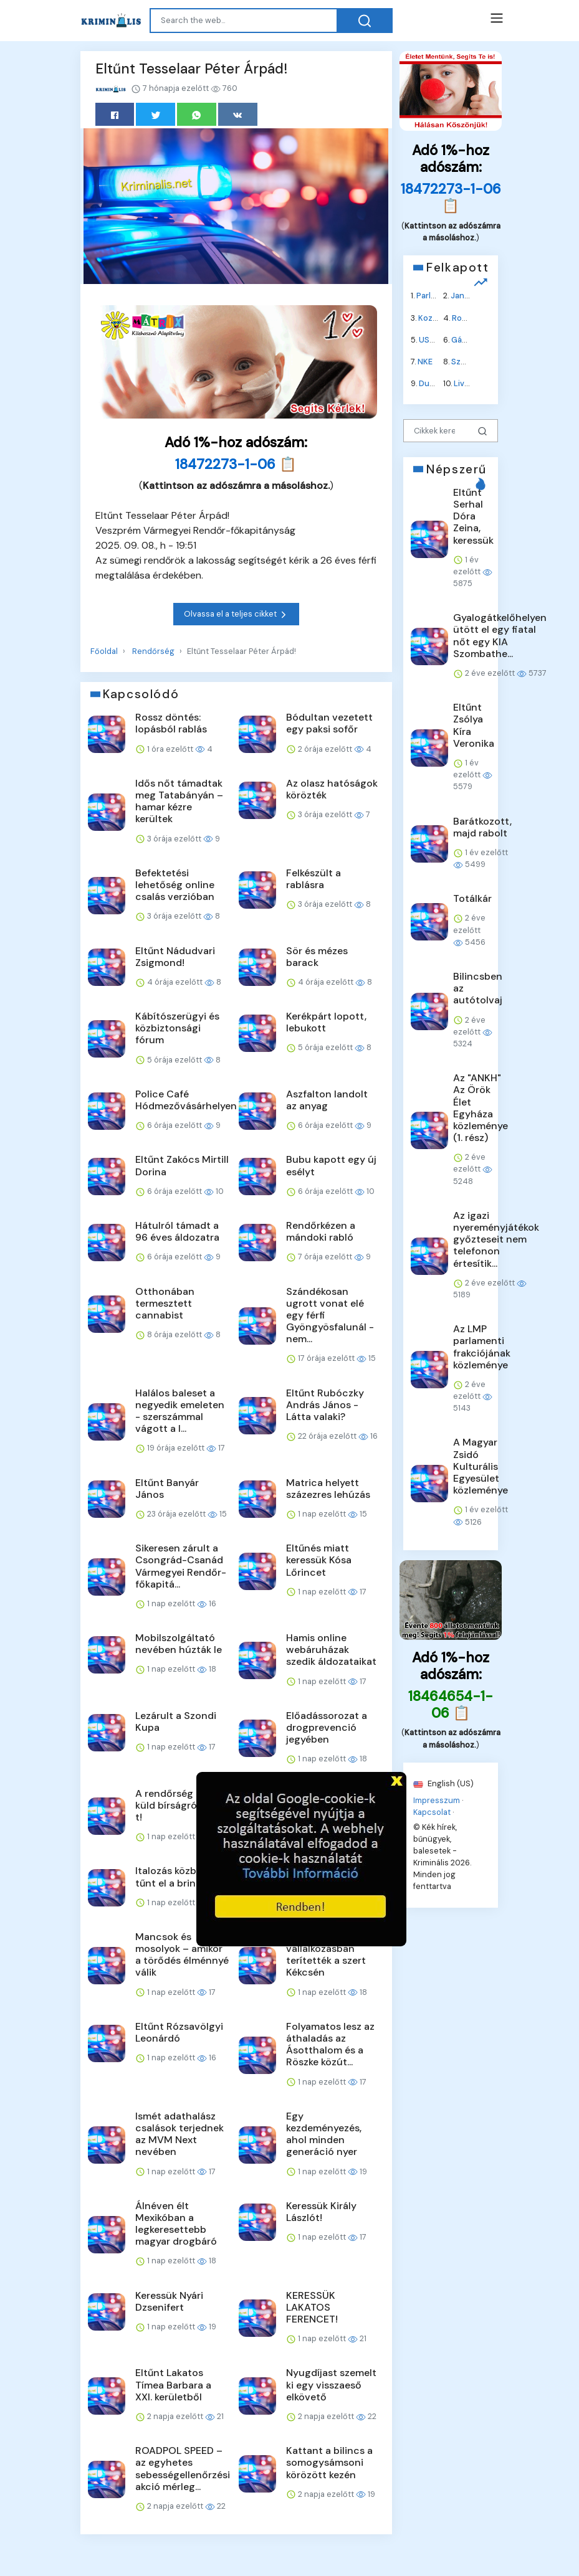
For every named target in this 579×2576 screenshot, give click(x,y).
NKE (425, 361)
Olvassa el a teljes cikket (236, 614)
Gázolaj (465, 339)
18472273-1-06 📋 (236, 464)
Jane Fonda (473, 295)
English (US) (443, 1783)
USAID (431, 339)
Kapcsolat (432, 1812)
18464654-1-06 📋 (450, 1704)
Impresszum (436, 1800)
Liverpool (471, 383)
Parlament (436, 295)
